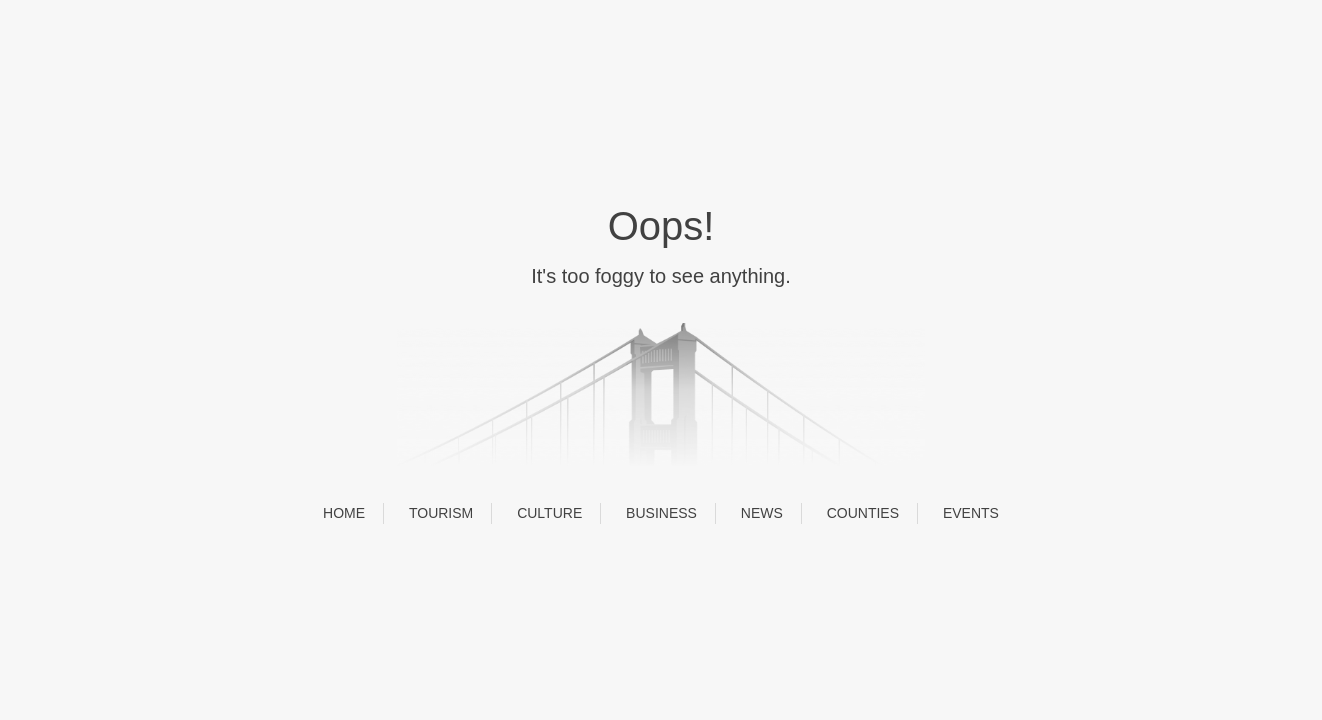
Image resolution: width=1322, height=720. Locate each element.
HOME (344, 513)
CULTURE (549, 513)
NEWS (762, 513)
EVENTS (971, 513)
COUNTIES (863, 513)
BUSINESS (661, 513)
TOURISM (441, 513)
